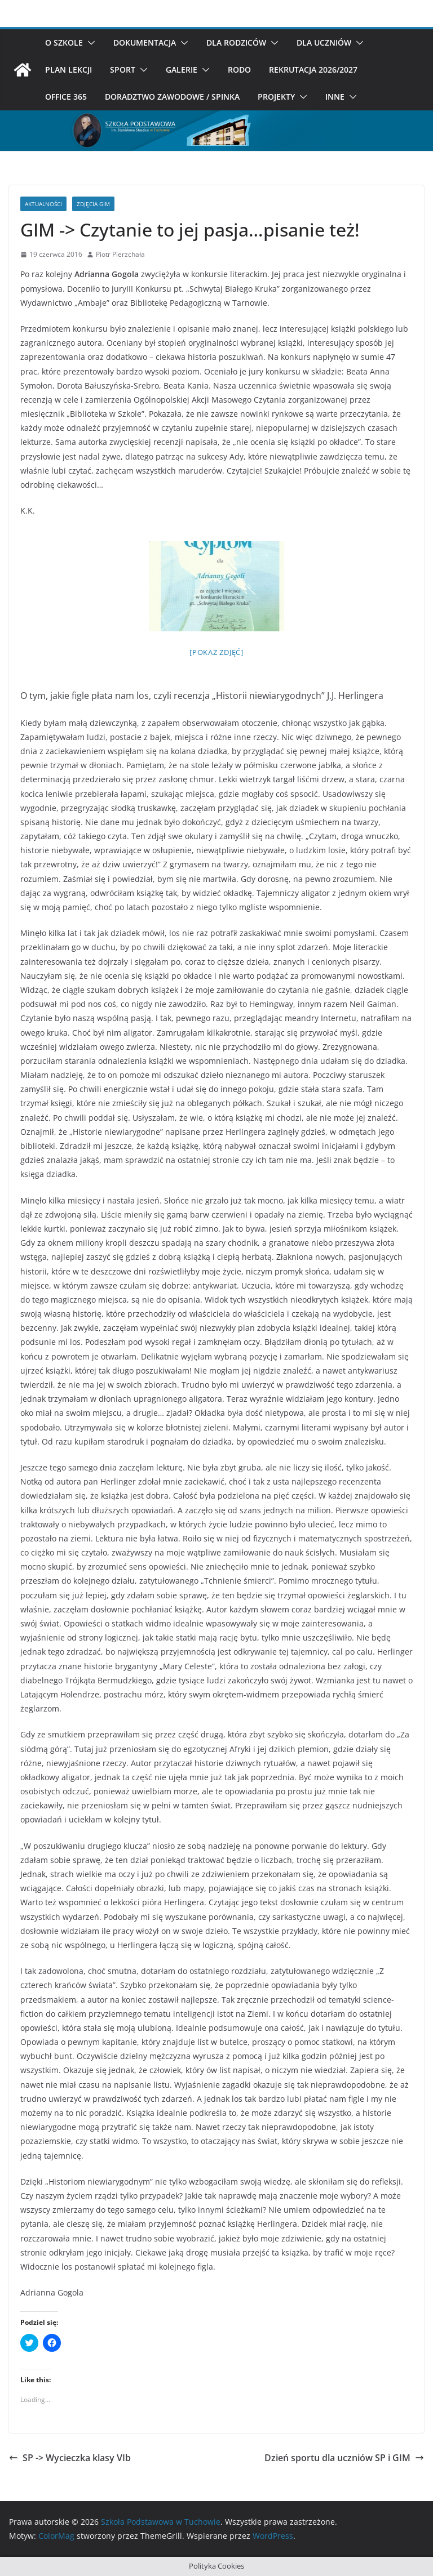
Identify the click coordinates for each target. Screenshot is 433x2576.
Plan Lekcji (68, 69)
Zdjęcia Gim (93, 204)
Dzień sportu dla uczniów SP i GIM (344, 2458)
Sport (122, 69)
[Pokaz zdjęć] (216, 652)
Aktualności (43, 204)
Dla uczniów (324, 42)
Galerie (181, 69)
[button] (89, 43)
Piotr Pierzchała (120, 254)
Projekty (276, 96)
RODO (239, 69)
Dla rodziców (236, 42)
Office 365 (66, 96)
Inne (334, 96)
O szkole (64, 42)
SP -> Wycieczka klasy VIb (70, 2458)
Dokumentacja (144, 42)
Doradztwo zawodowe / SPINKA (172, 96)
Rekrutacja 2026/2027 (313, 69)
